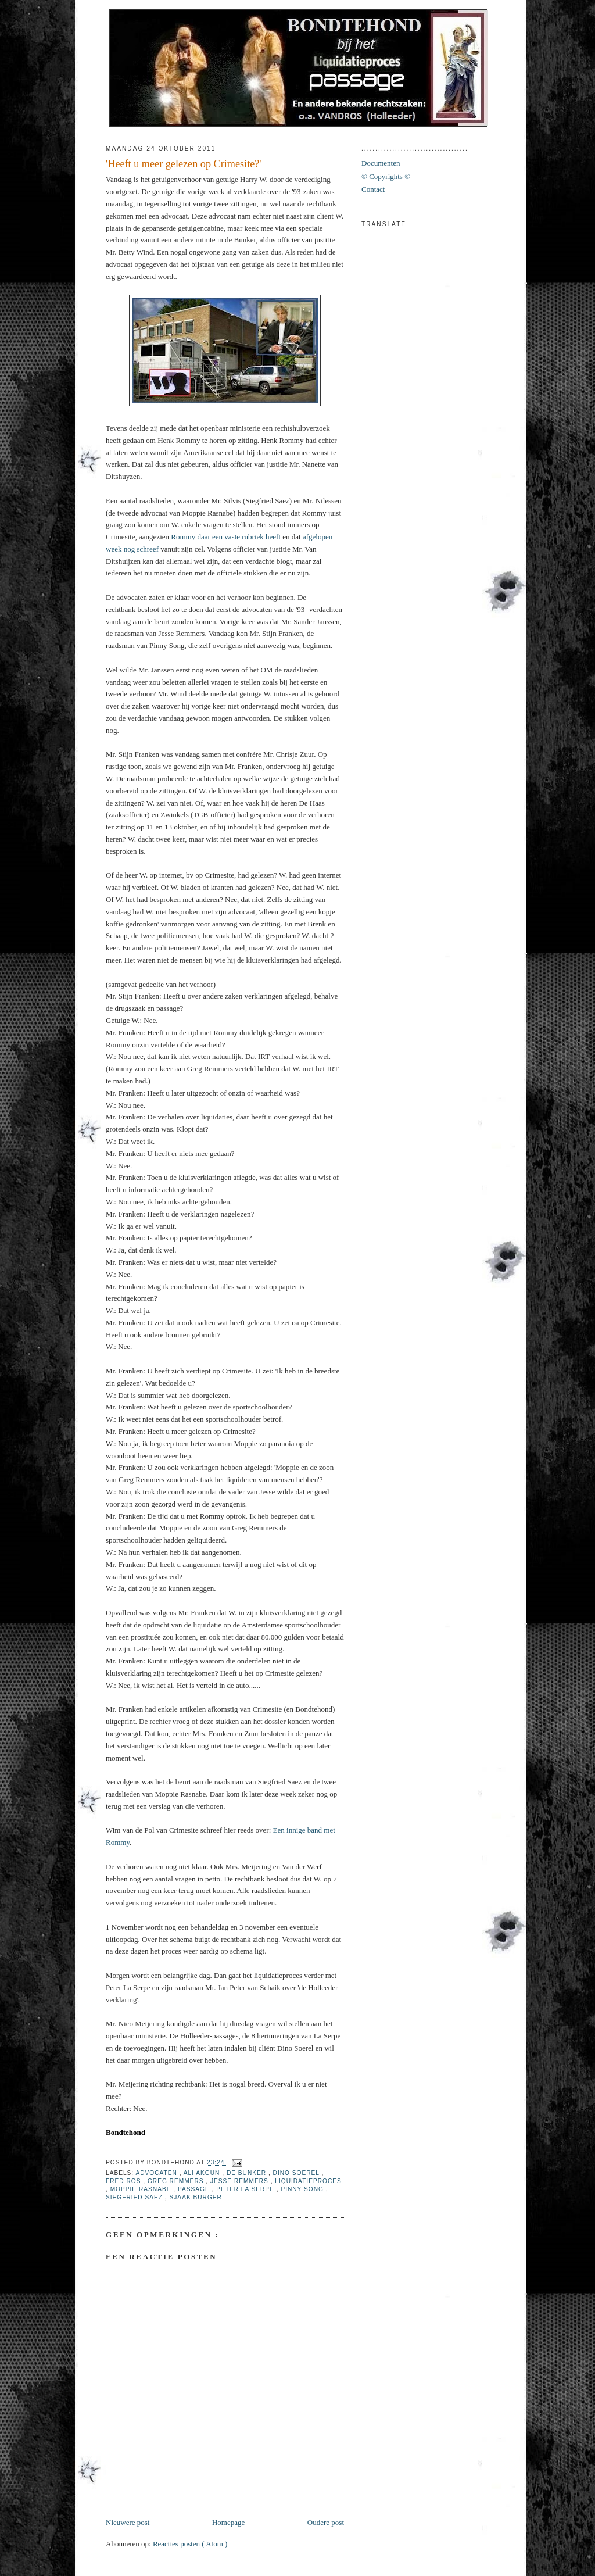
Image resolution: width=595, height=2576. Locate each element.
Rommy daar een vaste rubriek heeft (226, 536)
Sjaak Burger (196, 2197)
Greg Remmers (177, 2181)
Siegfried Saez (135, 2197)
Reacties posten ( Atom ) (190, 2543)
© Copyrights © (385, 176)
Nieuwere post (127, 2522)
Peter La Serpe (246, 2189)
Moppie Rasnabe (142, 2189)
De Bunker (247, 2173)
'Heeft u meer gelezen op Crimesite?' (183, 164)
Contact (373, 189)
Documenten (380, 163)
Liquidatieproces (308, 2181)
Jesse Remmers (240, 2181)
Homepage (228, 2522)
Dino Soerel (297, 2173)
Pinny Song (303, 2189)
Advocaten (157, 2173)
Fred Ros (124, 2181)
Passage (195, 2189)
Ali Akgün (203, 2173)
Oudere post (325, 2522)
